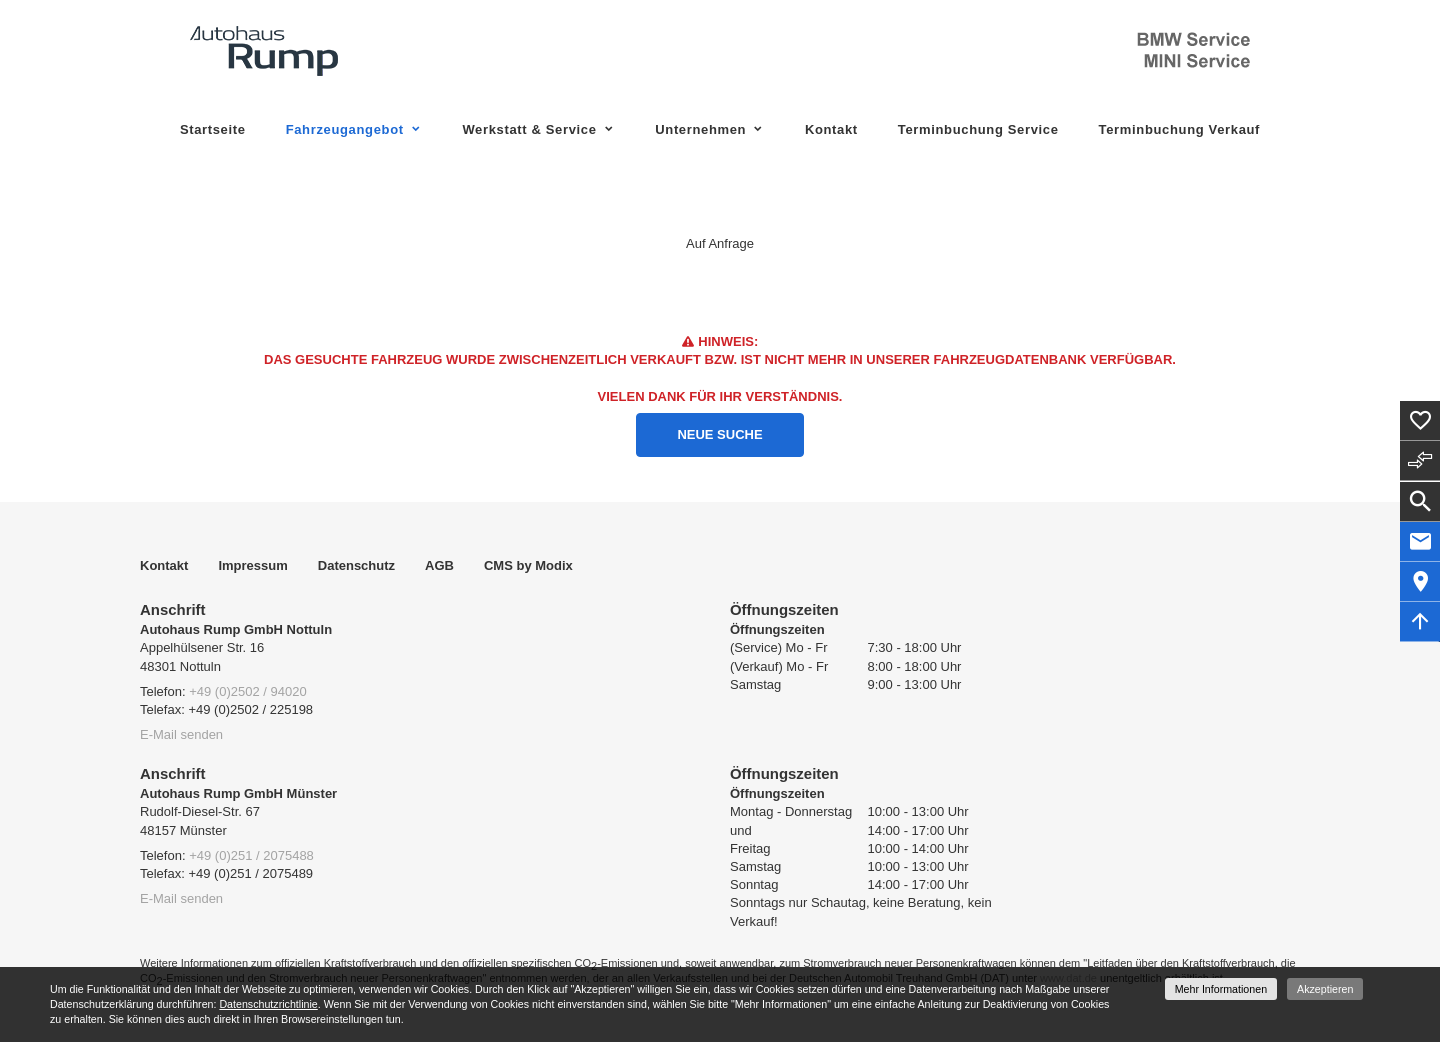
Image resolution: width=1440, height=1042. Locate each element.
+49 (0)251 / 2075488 (251, 855)
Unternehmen (700, 129)
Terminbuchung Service (978, 129)
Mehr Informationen (1221, 989)
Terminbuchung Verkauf (1180, 129)
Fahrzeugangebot (345, 129)
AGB (439, 565)
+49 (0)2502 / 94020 (247, 691)
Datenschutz (356, 565)
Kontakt (831, 129)
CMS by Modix (528, 565)
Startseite (213, 129)
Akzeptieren (1325, 989)
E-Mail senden (181, 734)
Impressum (252, 565)
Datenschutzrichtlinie (268, 1004)
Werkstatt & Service (529, 129)
